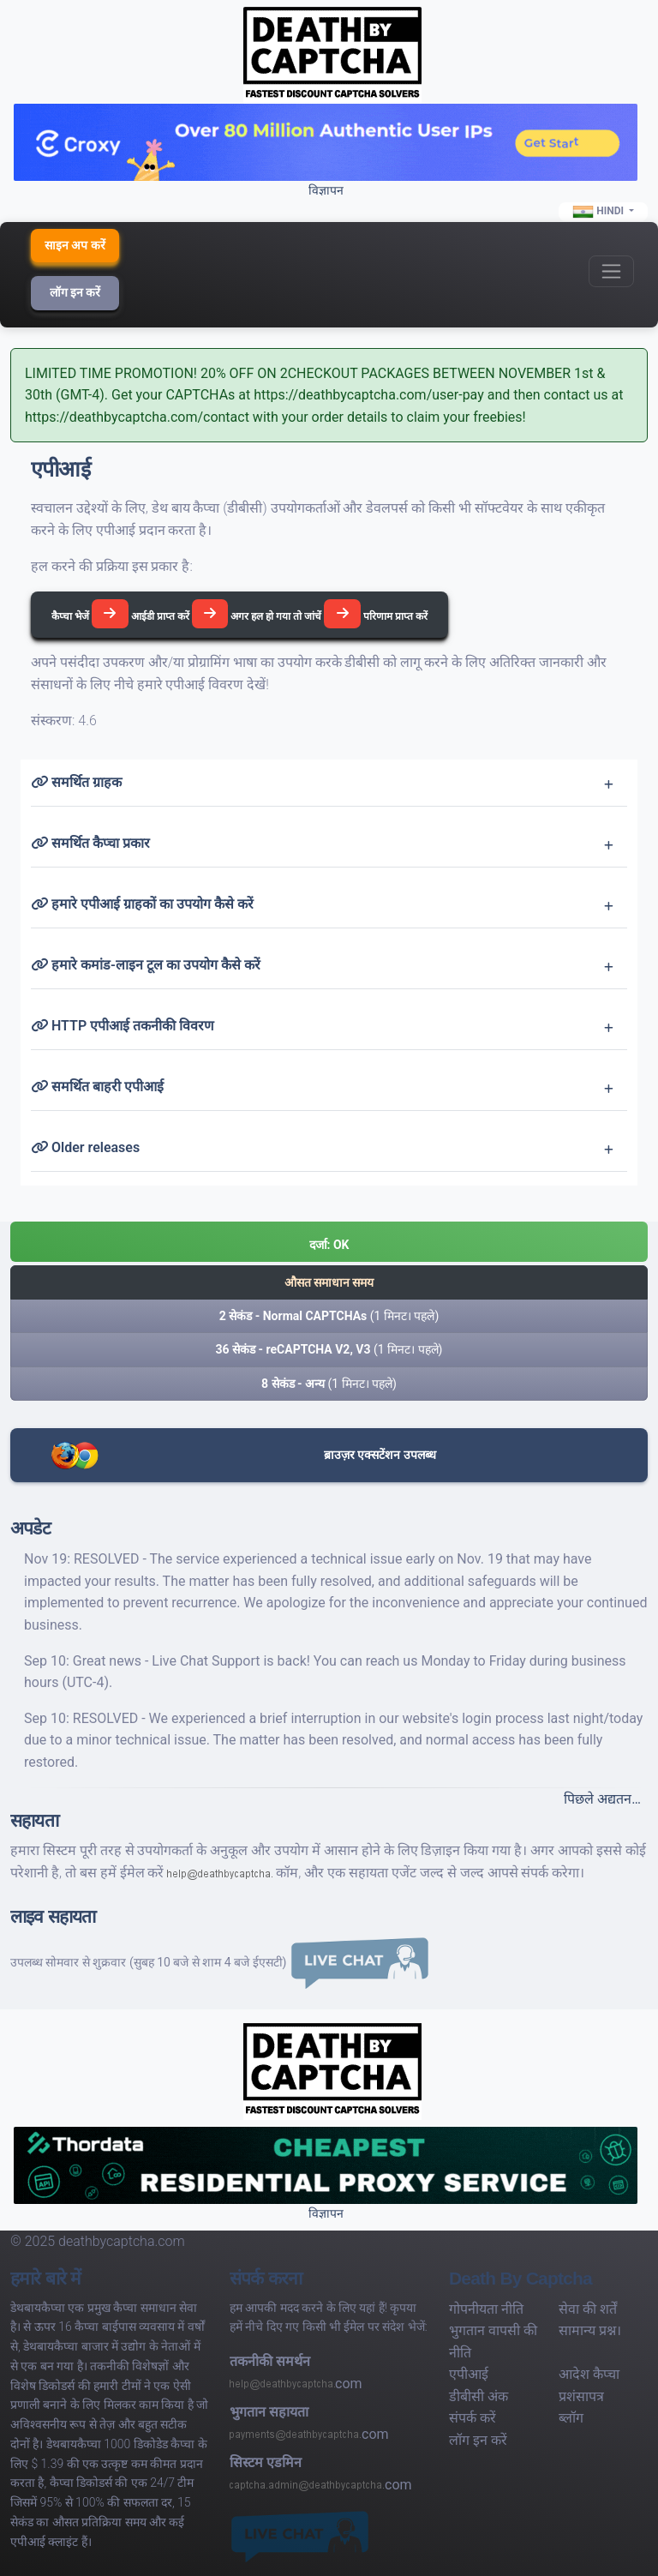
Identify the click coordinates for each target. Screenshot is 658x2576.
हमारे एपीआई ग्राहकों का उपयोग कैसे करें (142, 904)
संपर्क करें (472, 2418)
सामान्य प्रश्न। (590, 2330)
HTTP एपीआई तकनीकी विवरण (122, 1026)
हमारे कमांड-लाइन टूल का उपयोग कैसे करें (145, 965)
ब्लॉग (571, 2418)
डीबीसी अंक (478, 2396)
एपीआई (468, 2374)
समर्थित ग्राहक (76, 782)
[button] (329, 1242)
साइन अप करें (75, 245)
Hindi (599, 211)
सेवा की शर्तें (588, 2309)
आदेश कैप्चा (589, 2374)
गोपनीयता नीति (486, 2309)
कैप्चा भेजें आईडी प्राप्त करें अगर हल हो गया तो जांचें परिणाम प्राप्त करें (239, 614)
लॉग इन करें (75, 292)
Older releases (85, 1147)
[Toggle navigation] (611, 271)
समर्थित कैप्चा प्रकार (90, 843)
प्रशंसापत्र (581, 2396)
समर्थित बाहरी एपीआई (97, 1086)
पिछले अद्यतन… (602, 1799)
